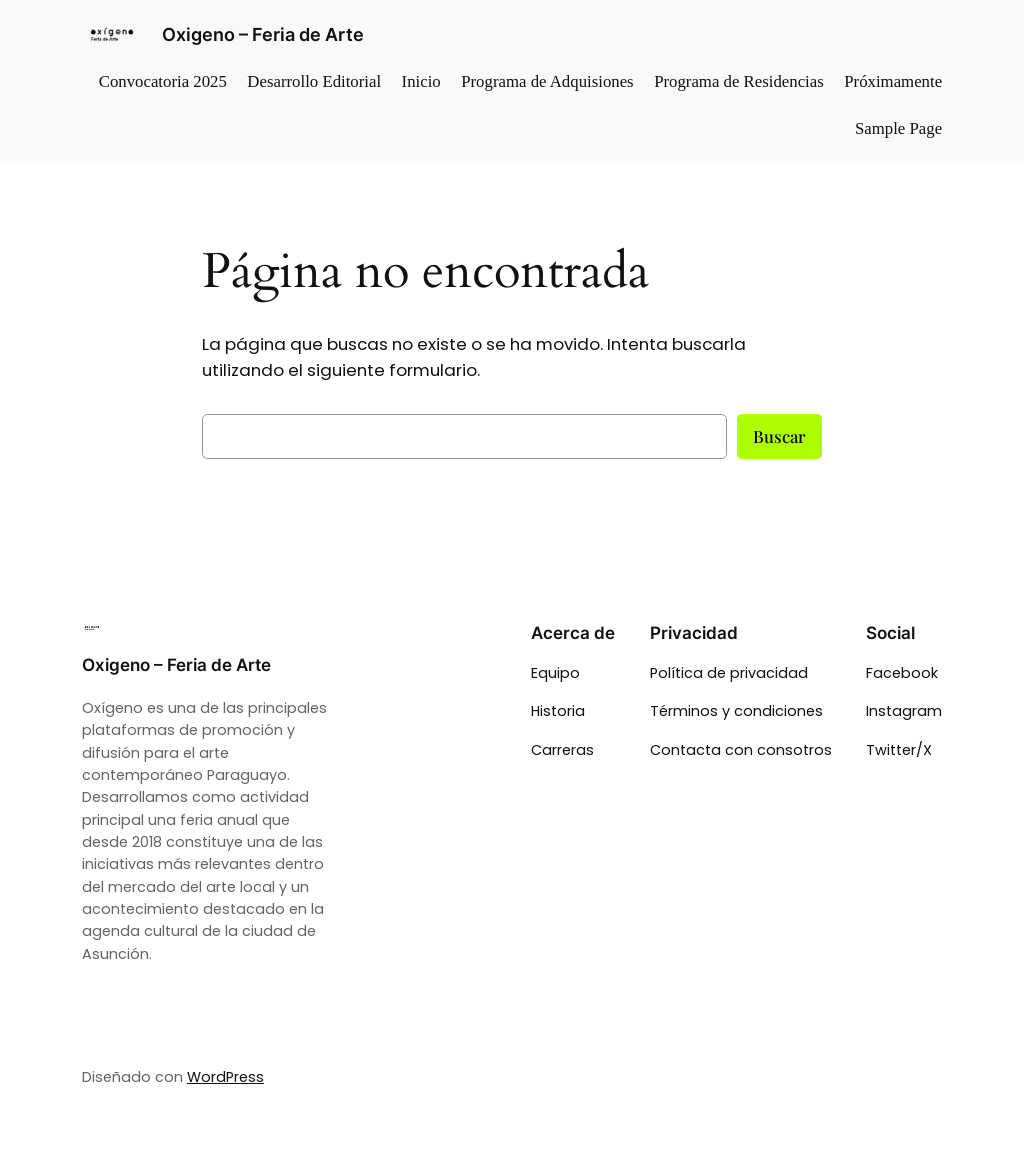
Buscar (779, 436)
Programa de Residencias (739, 81)
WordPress (225, 1077)
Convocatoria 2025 (163, 81)
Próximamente (893, 81)
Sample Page (898, 128)
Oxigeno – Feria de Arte (263, 34)
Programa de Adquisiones (547, 81)
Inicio (421, 81)
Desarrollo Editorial (314, 81)
